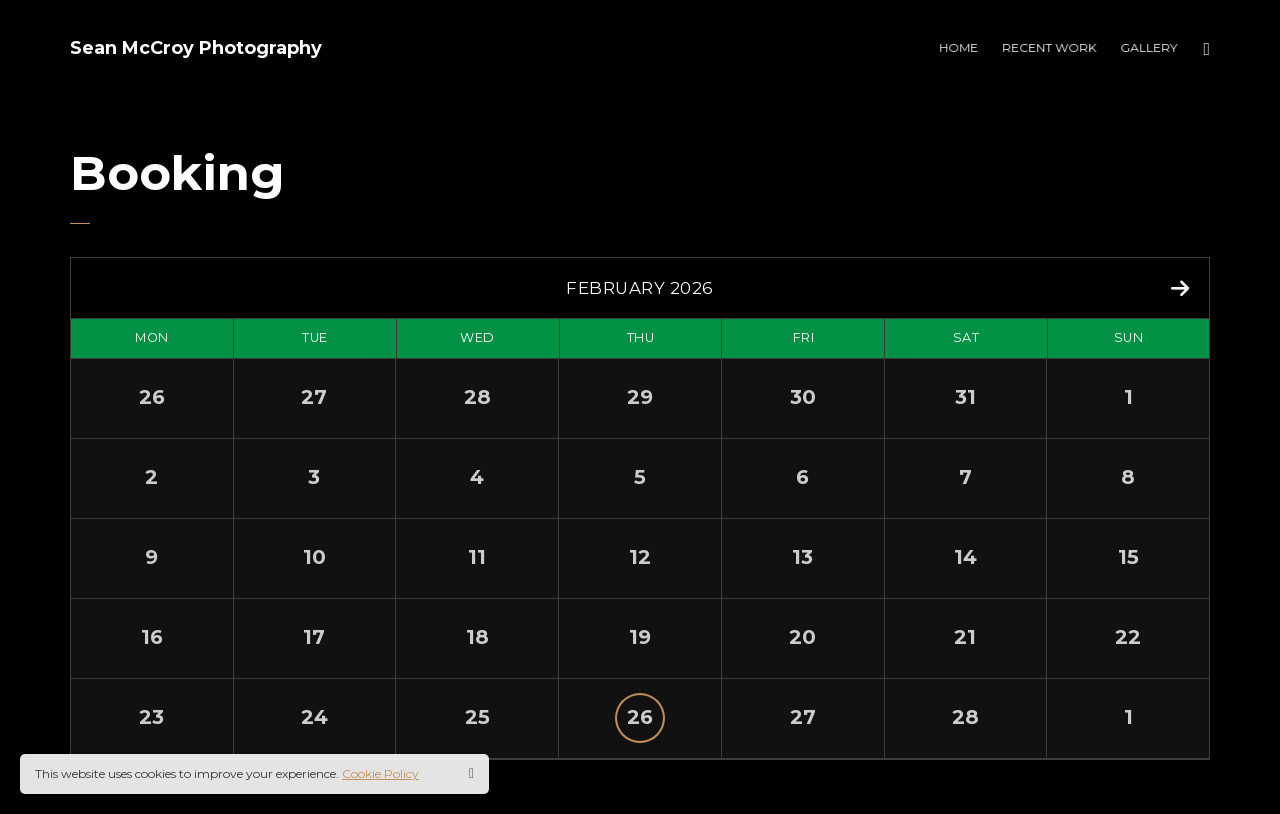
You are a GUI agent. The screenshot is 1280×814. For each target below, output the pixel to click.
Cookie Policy (380, 773)
